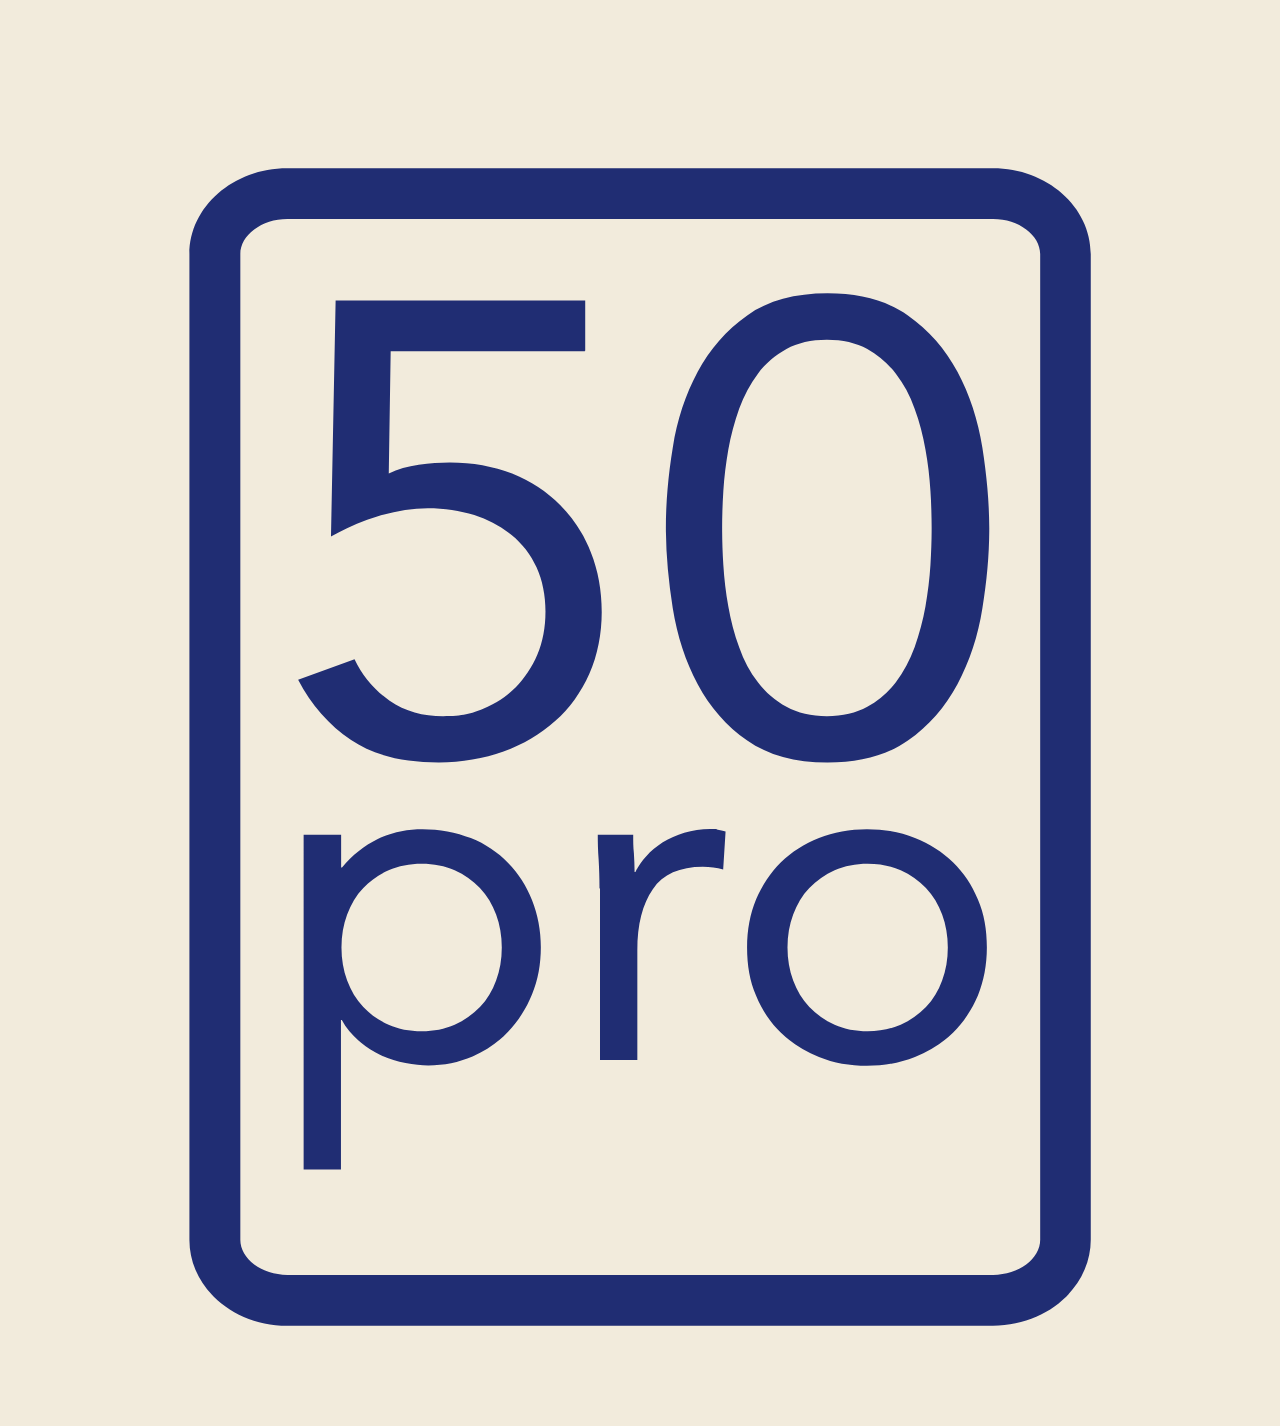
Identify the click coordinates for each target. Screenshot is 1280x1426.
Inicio (261, 99)
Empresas (559, 99)
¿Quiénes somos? (684, 99)
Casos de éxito (829, 99)
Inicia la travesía (640, 1304)
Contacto (1003, 99)
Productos (345, 99)
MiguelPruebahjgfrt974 (241, 256)
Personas (463, 99)
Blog (925, 99)
